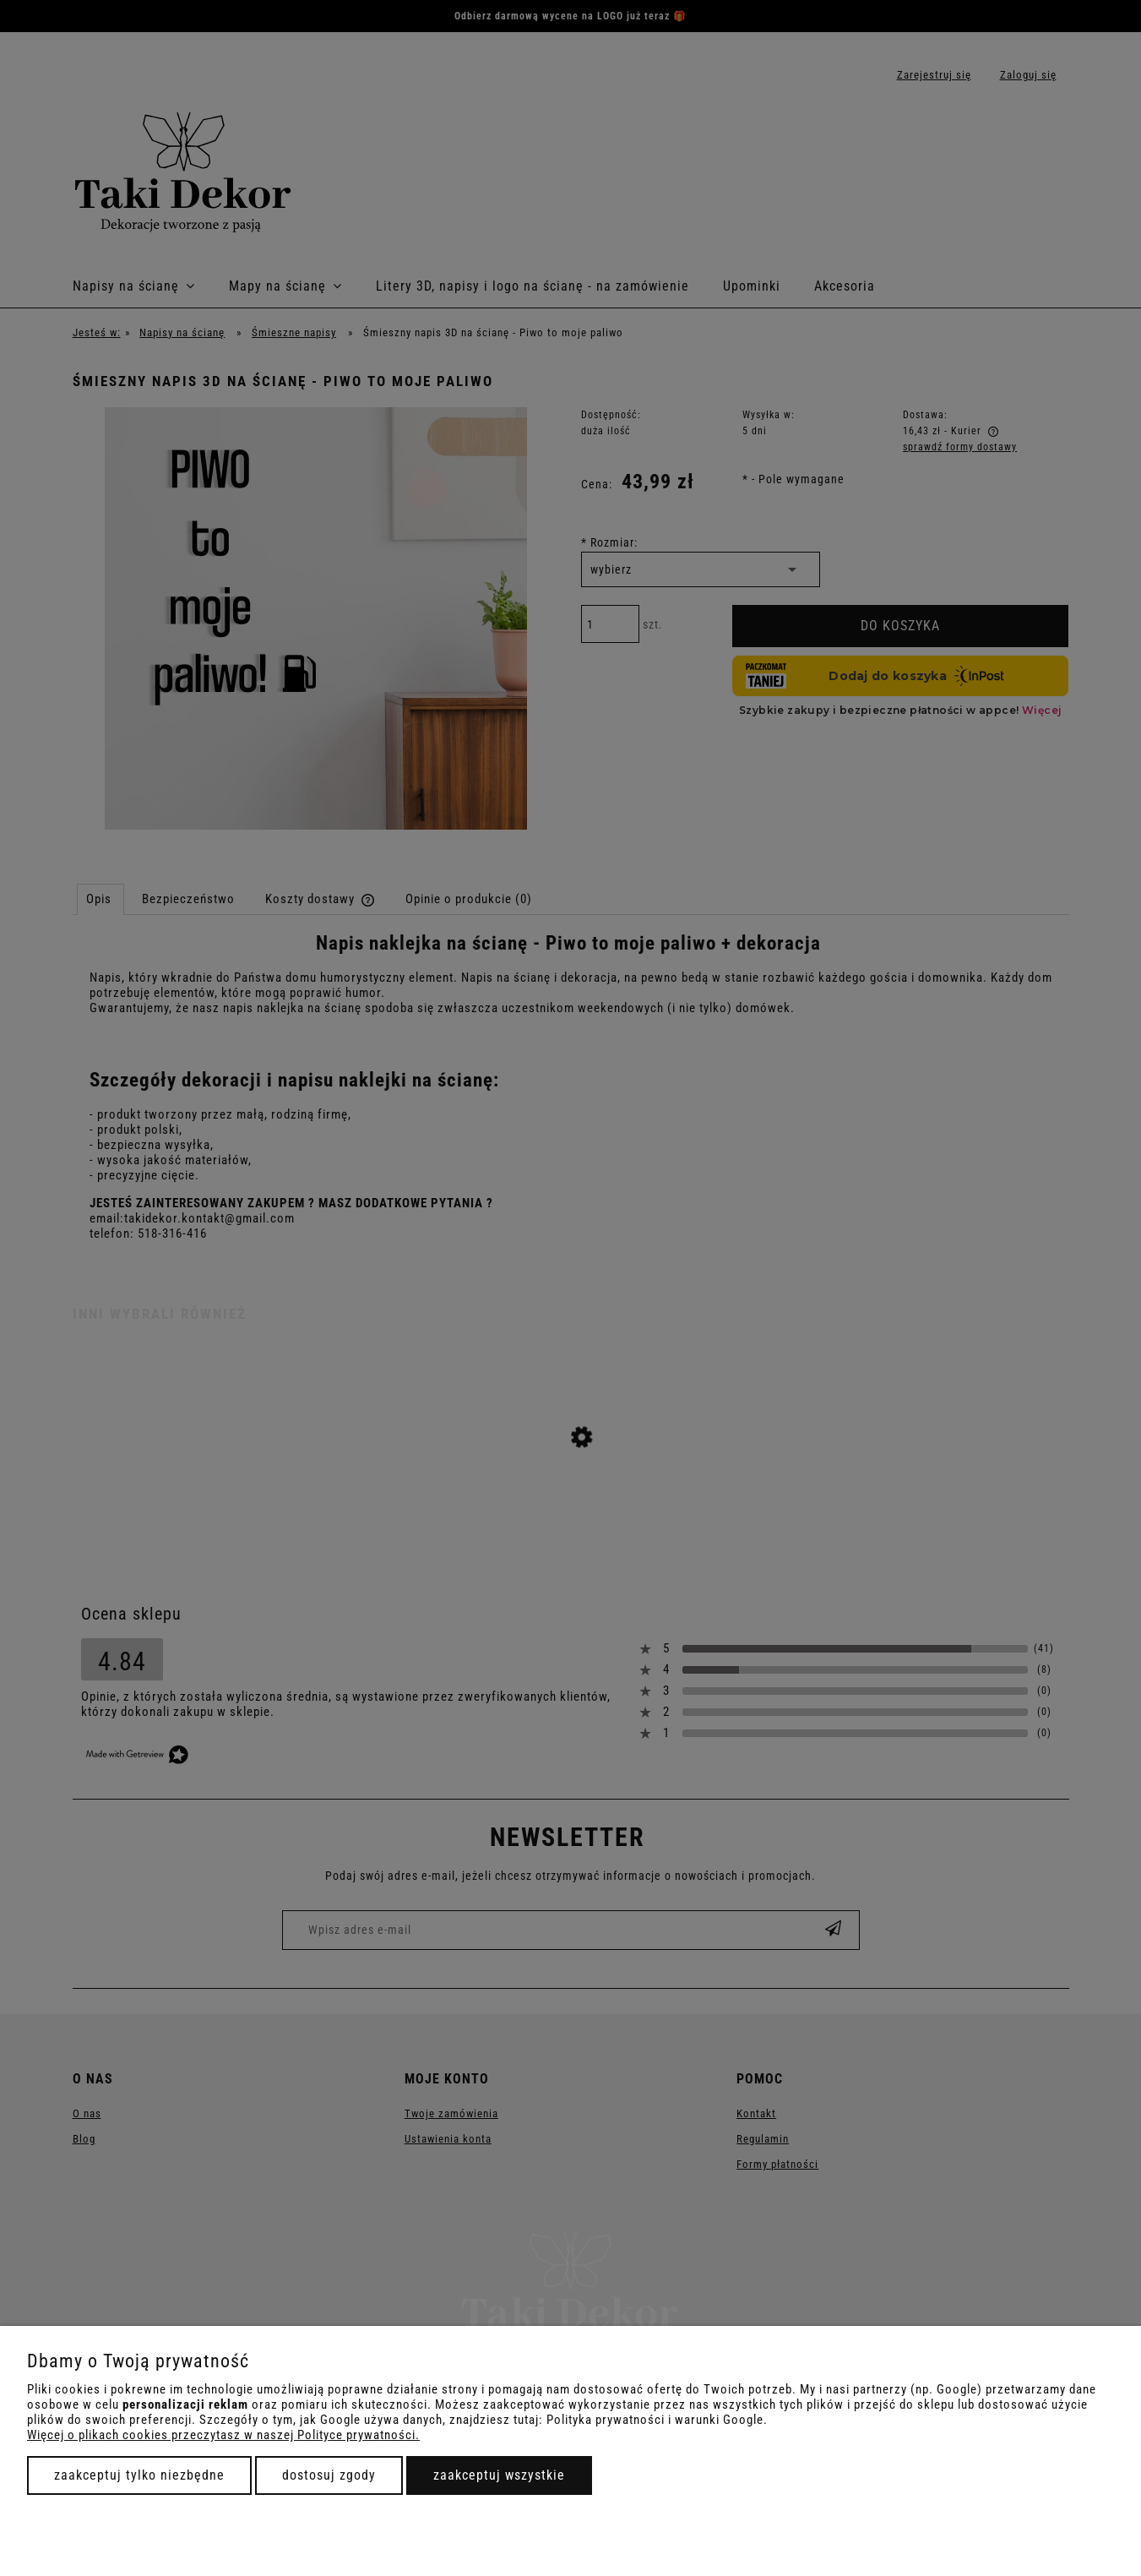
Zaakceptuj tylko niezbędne (139, 2475)
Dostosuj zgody (329, 2475)
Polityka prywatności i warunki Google (654, 2419)
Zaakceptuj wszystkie (499, 2475)
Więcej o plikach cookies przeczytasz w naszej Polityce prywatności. (223, 2435)
